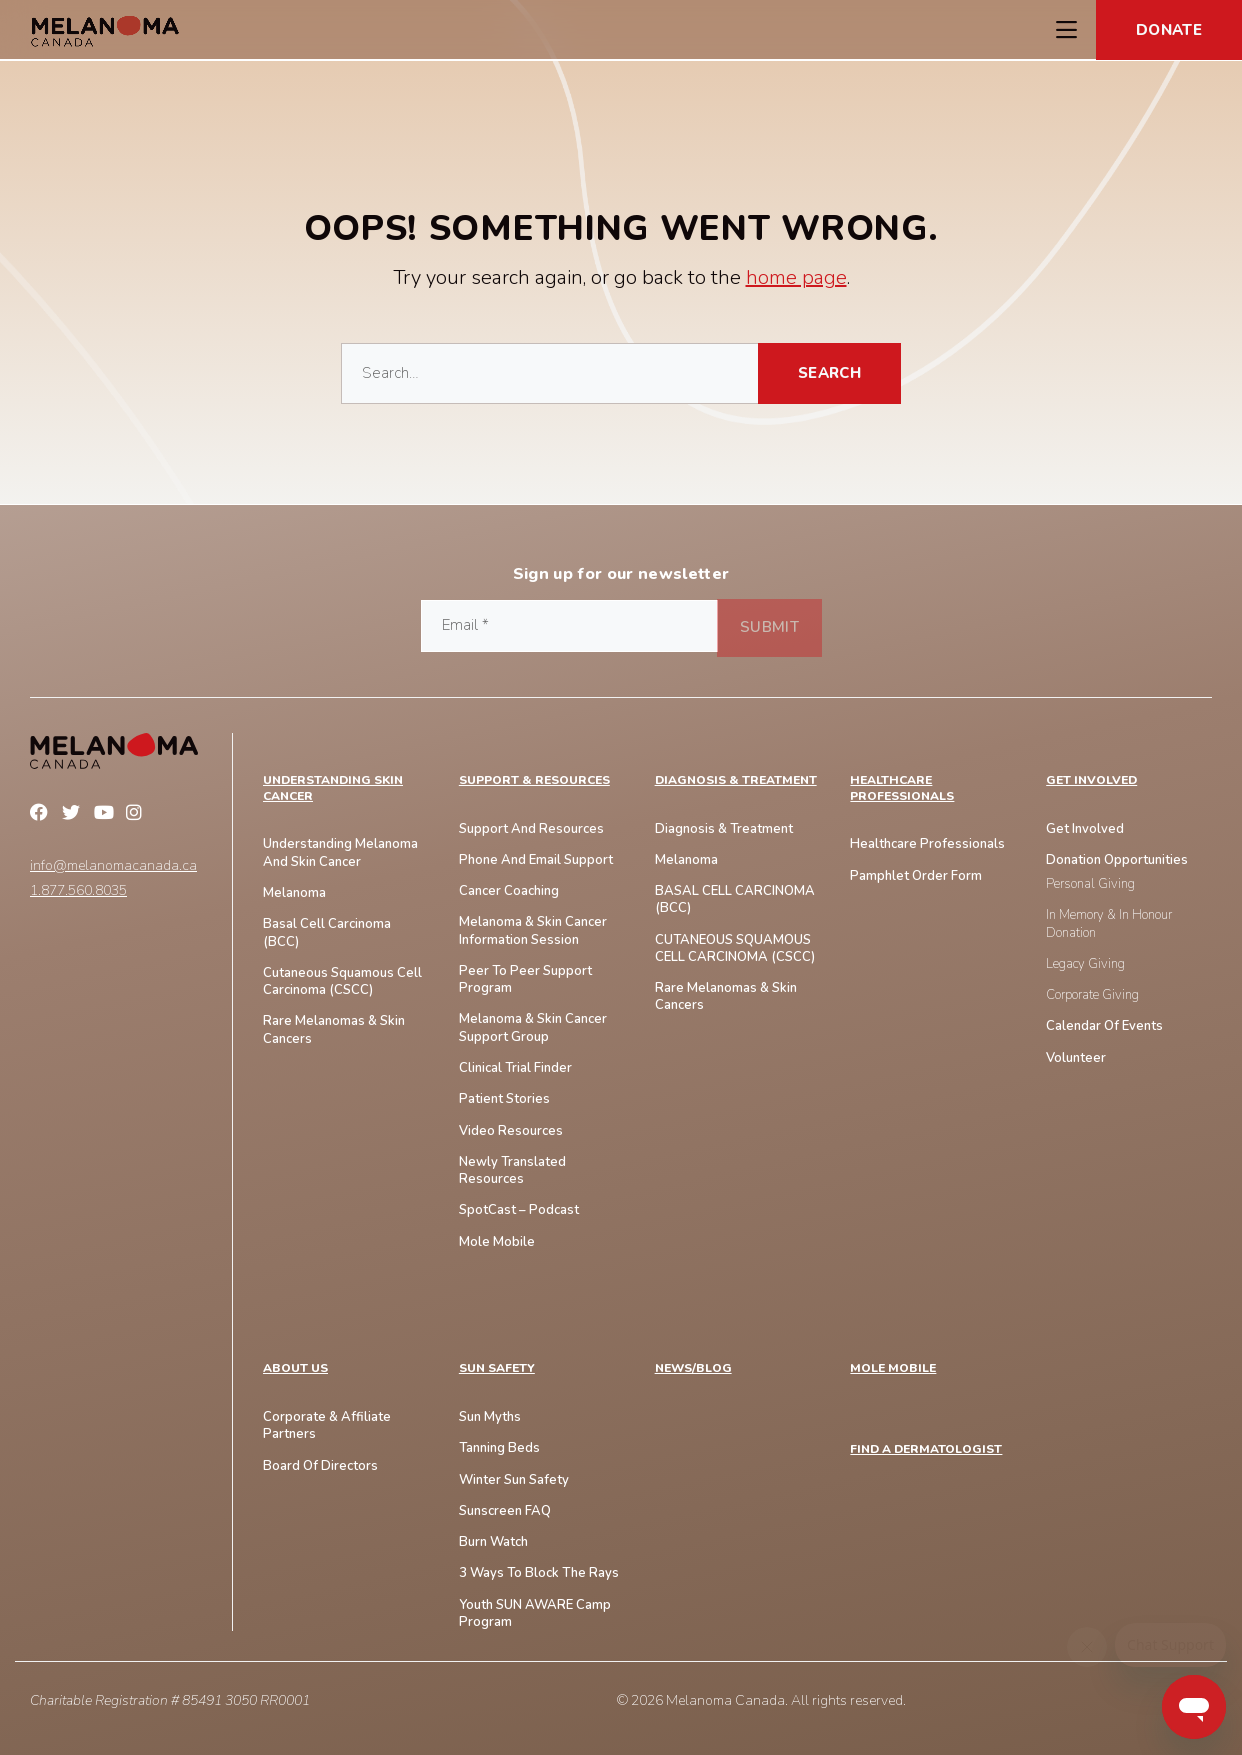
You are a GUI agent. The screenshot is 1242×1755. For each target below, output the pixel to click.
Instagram (138, 815)
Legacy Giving (1085, 964)
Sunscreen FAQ (505, 1511)
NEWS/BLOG (693, 1368)
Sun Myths (490, 1417)
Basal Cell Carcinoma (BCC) (327, 933)
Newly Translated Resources (512, 1171)
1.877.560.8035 (78, 891)
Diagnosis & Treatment (736, 780)
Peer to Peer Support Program (525, 980)
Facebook (42, 815)
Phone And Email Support (536, 860)
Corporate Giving (1092, 995)
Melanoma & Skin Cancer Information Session (533, 931)
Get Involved (1091, 780)
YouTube (106, 815)
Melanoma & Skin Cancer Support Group (533, 1028)
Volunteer (1076, 1058)
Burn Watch (493, 1542)
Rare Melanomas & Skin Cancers (726, 997)
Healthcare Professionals (902, 788)
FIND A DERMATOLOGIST (926, 1449)
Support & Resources (534, 780)
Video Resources (511, 1131)
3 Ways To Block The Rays (539, 1573)
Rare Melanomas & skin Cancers (334, 1030)
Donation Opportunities (1117, 860)
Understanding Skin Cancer (333, 788)
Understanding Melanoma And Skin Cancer (340, 853)
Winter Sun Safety (514, 1480)
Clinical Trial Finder (515, 1068)
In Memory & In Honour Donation (1109, 924)
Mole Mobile (497, 1242)
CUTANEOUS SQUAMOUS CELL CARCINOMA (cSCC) (735, 949)
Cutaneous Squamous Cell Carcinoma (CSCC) (342, 982)
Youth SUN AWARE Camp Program (535, 1614)
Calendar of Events (1104, 1026)
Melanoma (294, 893)
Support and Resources (531, 829)
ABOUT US (295, 1368)
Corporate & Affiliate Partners (327, 1426)
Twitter (74, 815)
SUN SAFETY (497, 1368)
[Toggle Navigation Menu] (1066, 30)
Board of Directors (320, 1466)
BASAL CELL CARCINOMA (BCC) (735, 900)
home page (796, 277)
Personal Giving (1090, 884)
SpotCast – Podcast (519, 1210)
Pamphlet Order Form (916, 876)
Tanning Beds (499, 1448)
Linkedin (170, 815)
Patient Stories (504, 1099)
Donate (1169, 30)
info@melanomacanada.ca (113, 866)
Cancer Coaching (509, 891)
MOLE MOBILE (893, 1368)
